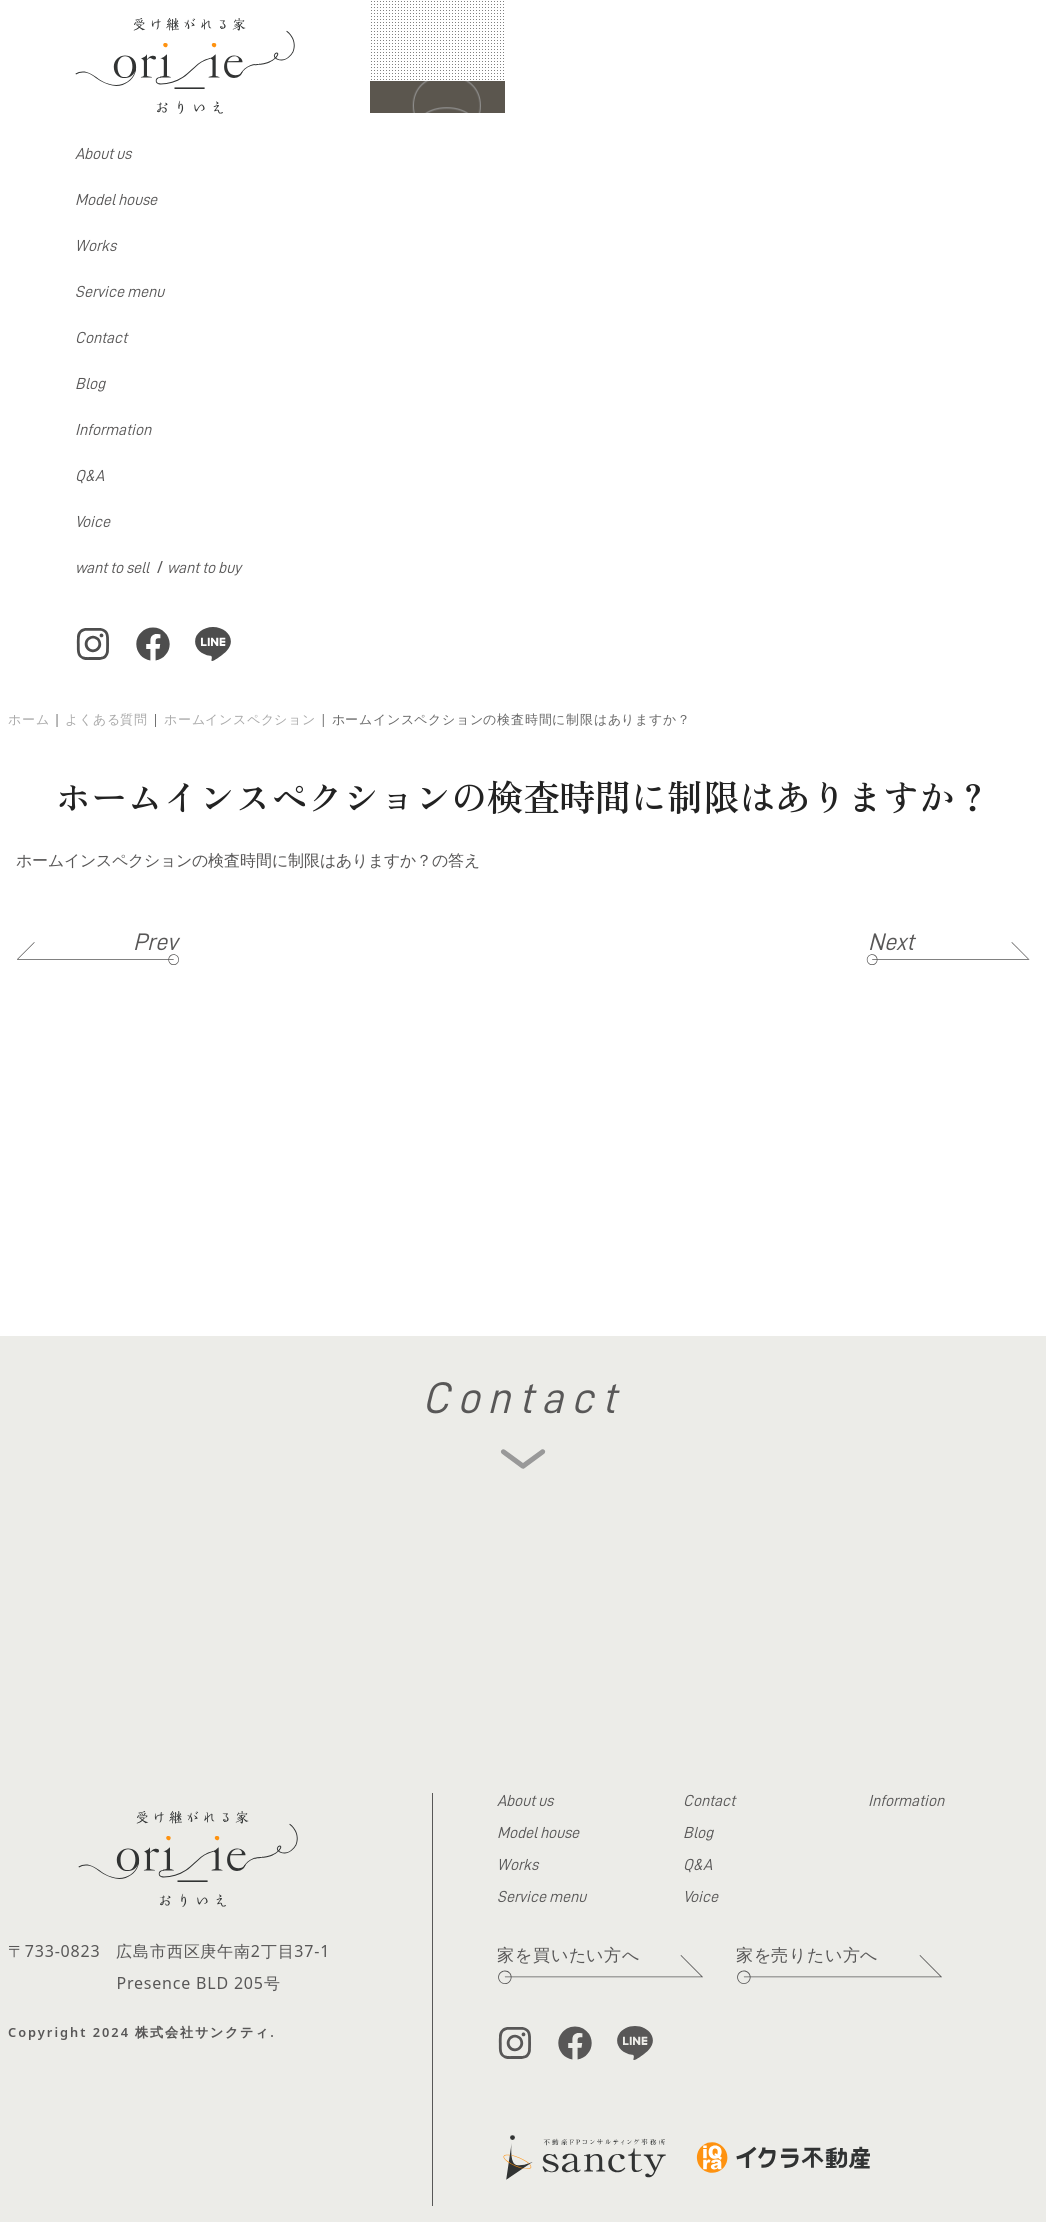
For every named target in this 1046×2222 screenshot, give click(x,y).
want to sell (112, 568)
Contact (101, 338)
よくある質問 (106, 719)
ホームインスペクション (240, 719)
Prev (155, 942)
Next (891, 942)
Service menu (119, 292)
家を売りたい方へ (807, 1954)
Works (95, 246)
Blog (90, 384)
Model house (116, 200)
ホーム (28, 719)
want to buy (204, 568)
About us (103, 154)
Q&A (89, 476)
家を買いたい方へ (568, 1954)
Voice (92, 522)
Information (113, 430)
